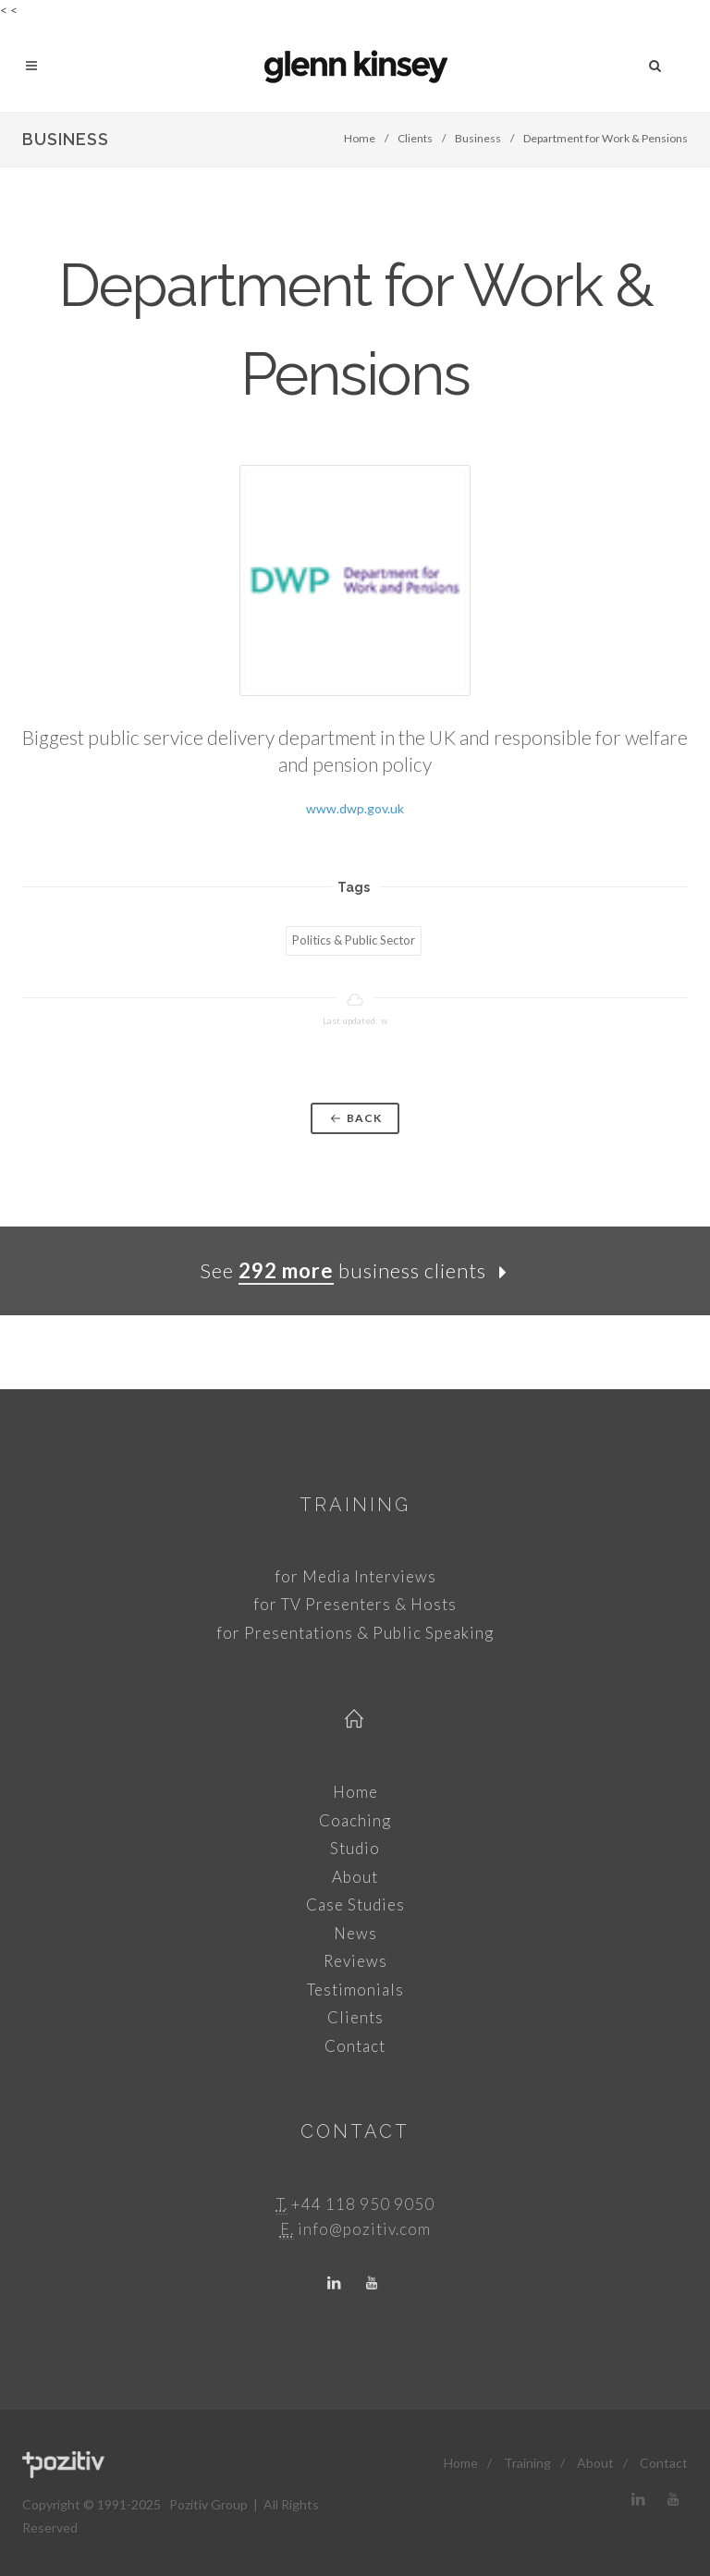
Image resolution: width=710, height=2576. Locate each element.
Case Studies (355, 1904)
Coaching (355, 1820)
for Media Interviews (355, 1576)
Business (478, 138)
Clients (415, 138)
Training (355, 1505)
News (355, 1933)
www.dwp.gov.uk (355, 808)
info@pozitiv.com (364, 2229)
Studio (355, 1848)
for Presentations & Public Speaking (355, 1632)
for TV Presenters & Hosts (355, 1604)
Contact (355, 2046)
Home (359, 138)
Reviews (355, 1961)
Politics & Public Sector (353, 940)
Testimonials (355, 1989)
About (355, 1876)
